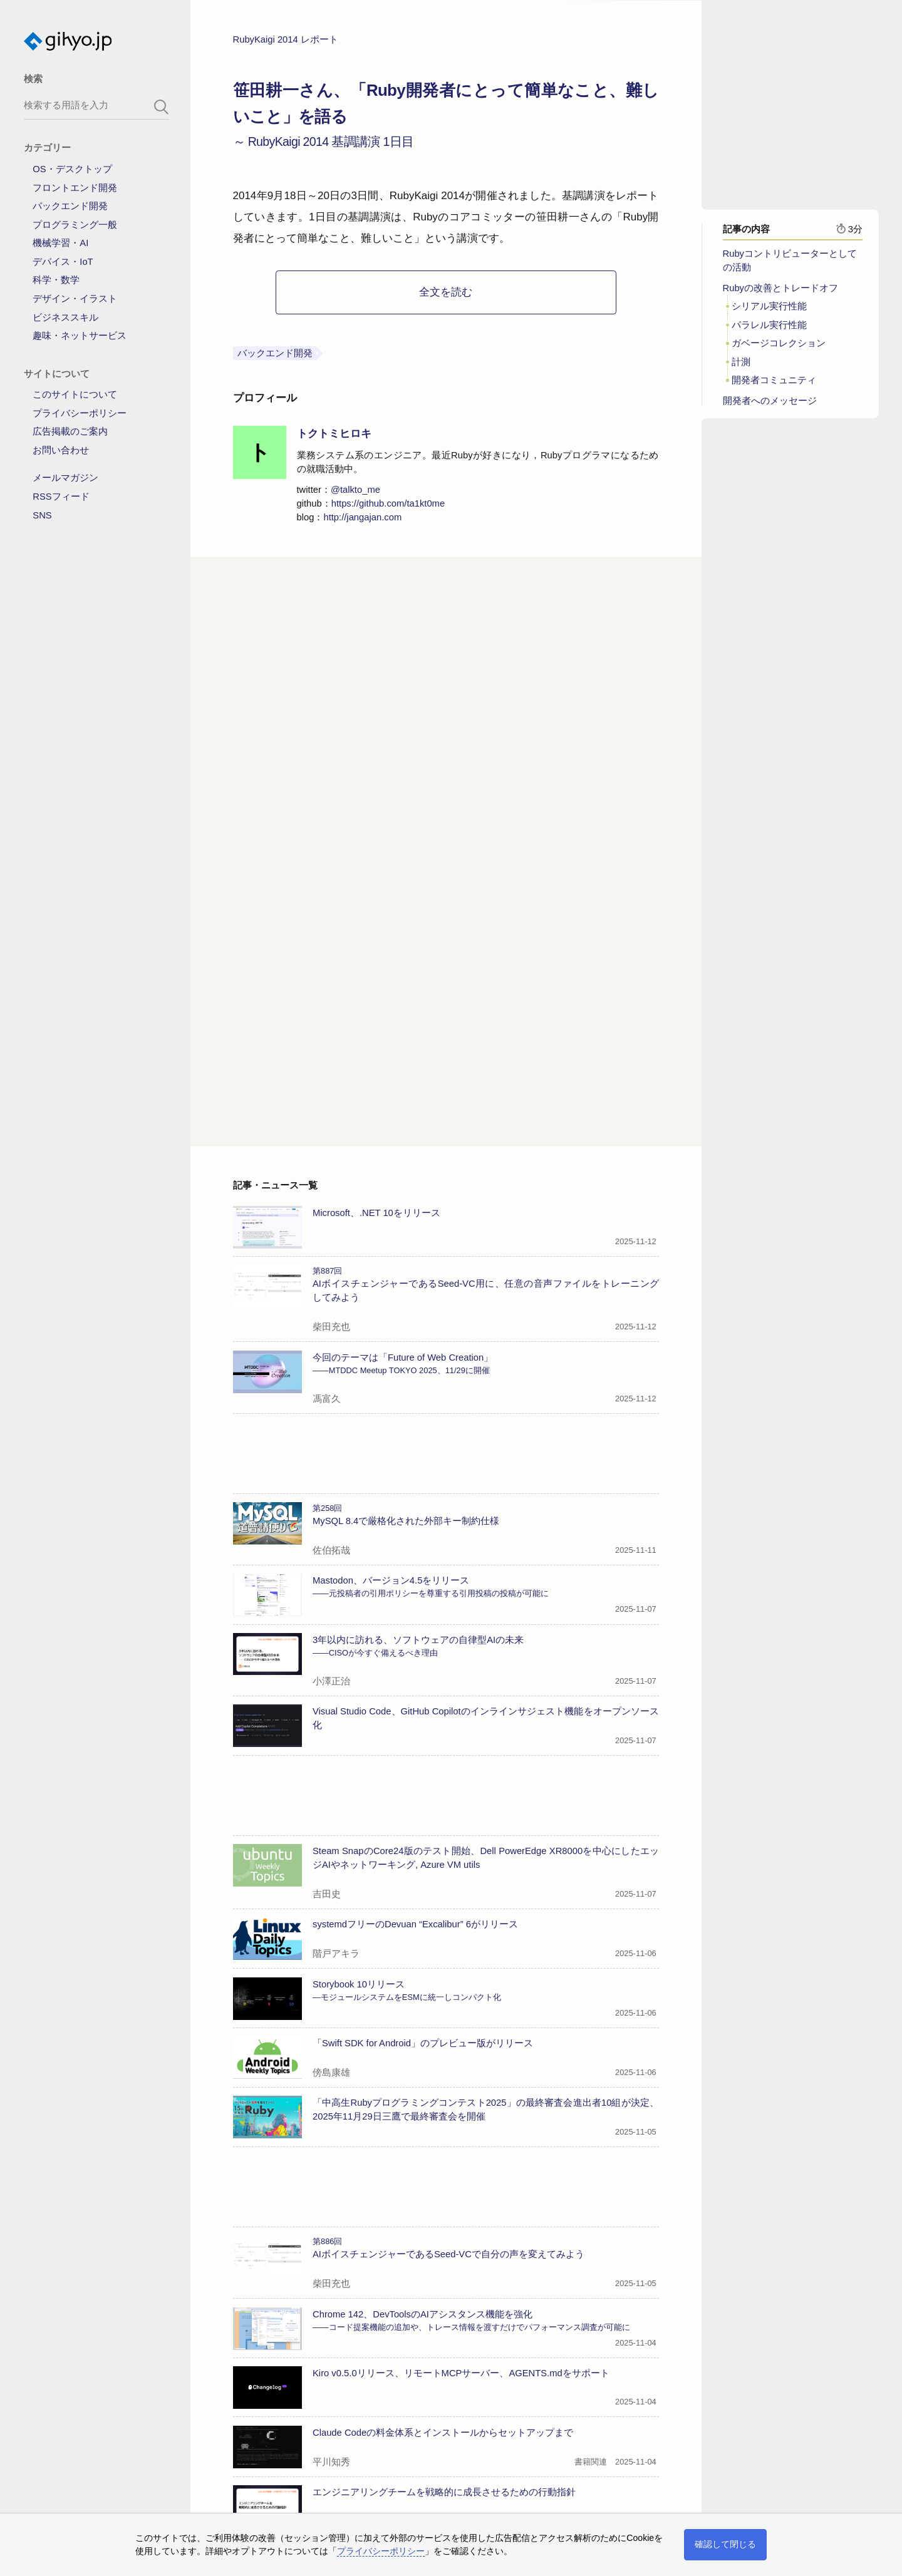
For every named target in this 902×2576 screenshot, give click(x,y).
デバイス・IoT (63, 262)
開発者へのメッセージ (770, 405)
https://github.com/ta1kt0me (388, 508)
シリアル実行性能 (769, 311)
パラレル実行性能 (769, 329)
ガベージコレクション (779, 348)
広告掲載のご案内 (70, 431)
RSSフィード (61, 497)
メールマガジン (65, 478)
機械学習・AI (60, 243)
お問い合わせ (61, 450)
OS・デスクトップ (72, 169)
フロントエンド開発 (75, 188)
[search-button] (161, 107)
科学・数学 (56, 280)
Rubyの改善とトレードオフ (780, 292)
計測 (741, 366)
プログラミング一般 (75, 225)
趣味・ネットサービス (80, 336)
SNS (42, 515)
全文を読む (445, 296)
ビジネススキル (65, 317)
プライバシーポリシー (80, 413)
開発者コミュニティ (774, 385)
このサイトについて (75, 394)
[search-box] (96, 105)
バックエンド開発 (70, 206)
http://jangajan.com (362, 522)
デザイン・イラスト (75, 299)
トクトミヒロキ (334, 438)
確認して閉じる (725, 2544)
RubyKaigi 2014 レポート (285, 44)
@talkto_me (355, 494)
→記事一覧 (256, 2474)
